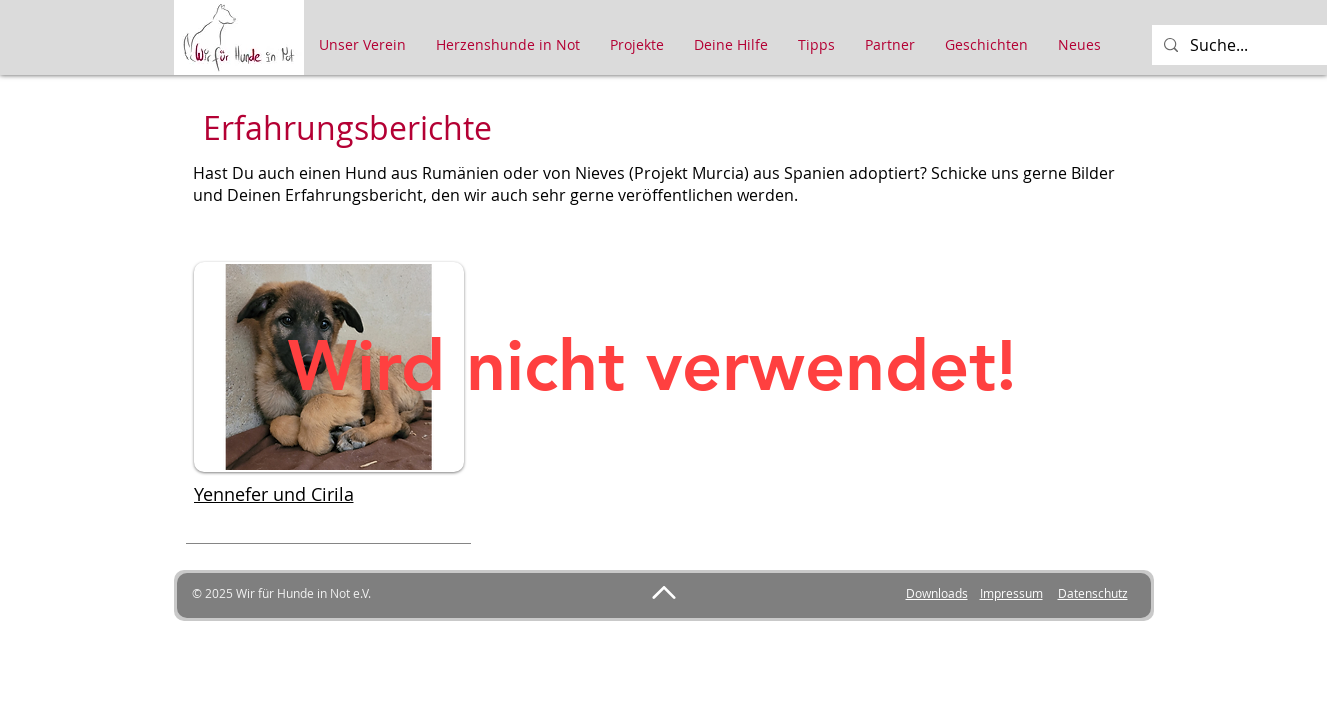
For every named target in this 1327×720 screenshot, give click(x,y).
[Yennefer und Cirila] (329, 494)
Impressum (1011, 593)
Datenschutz (1093, 593)
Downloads (937, 593)
